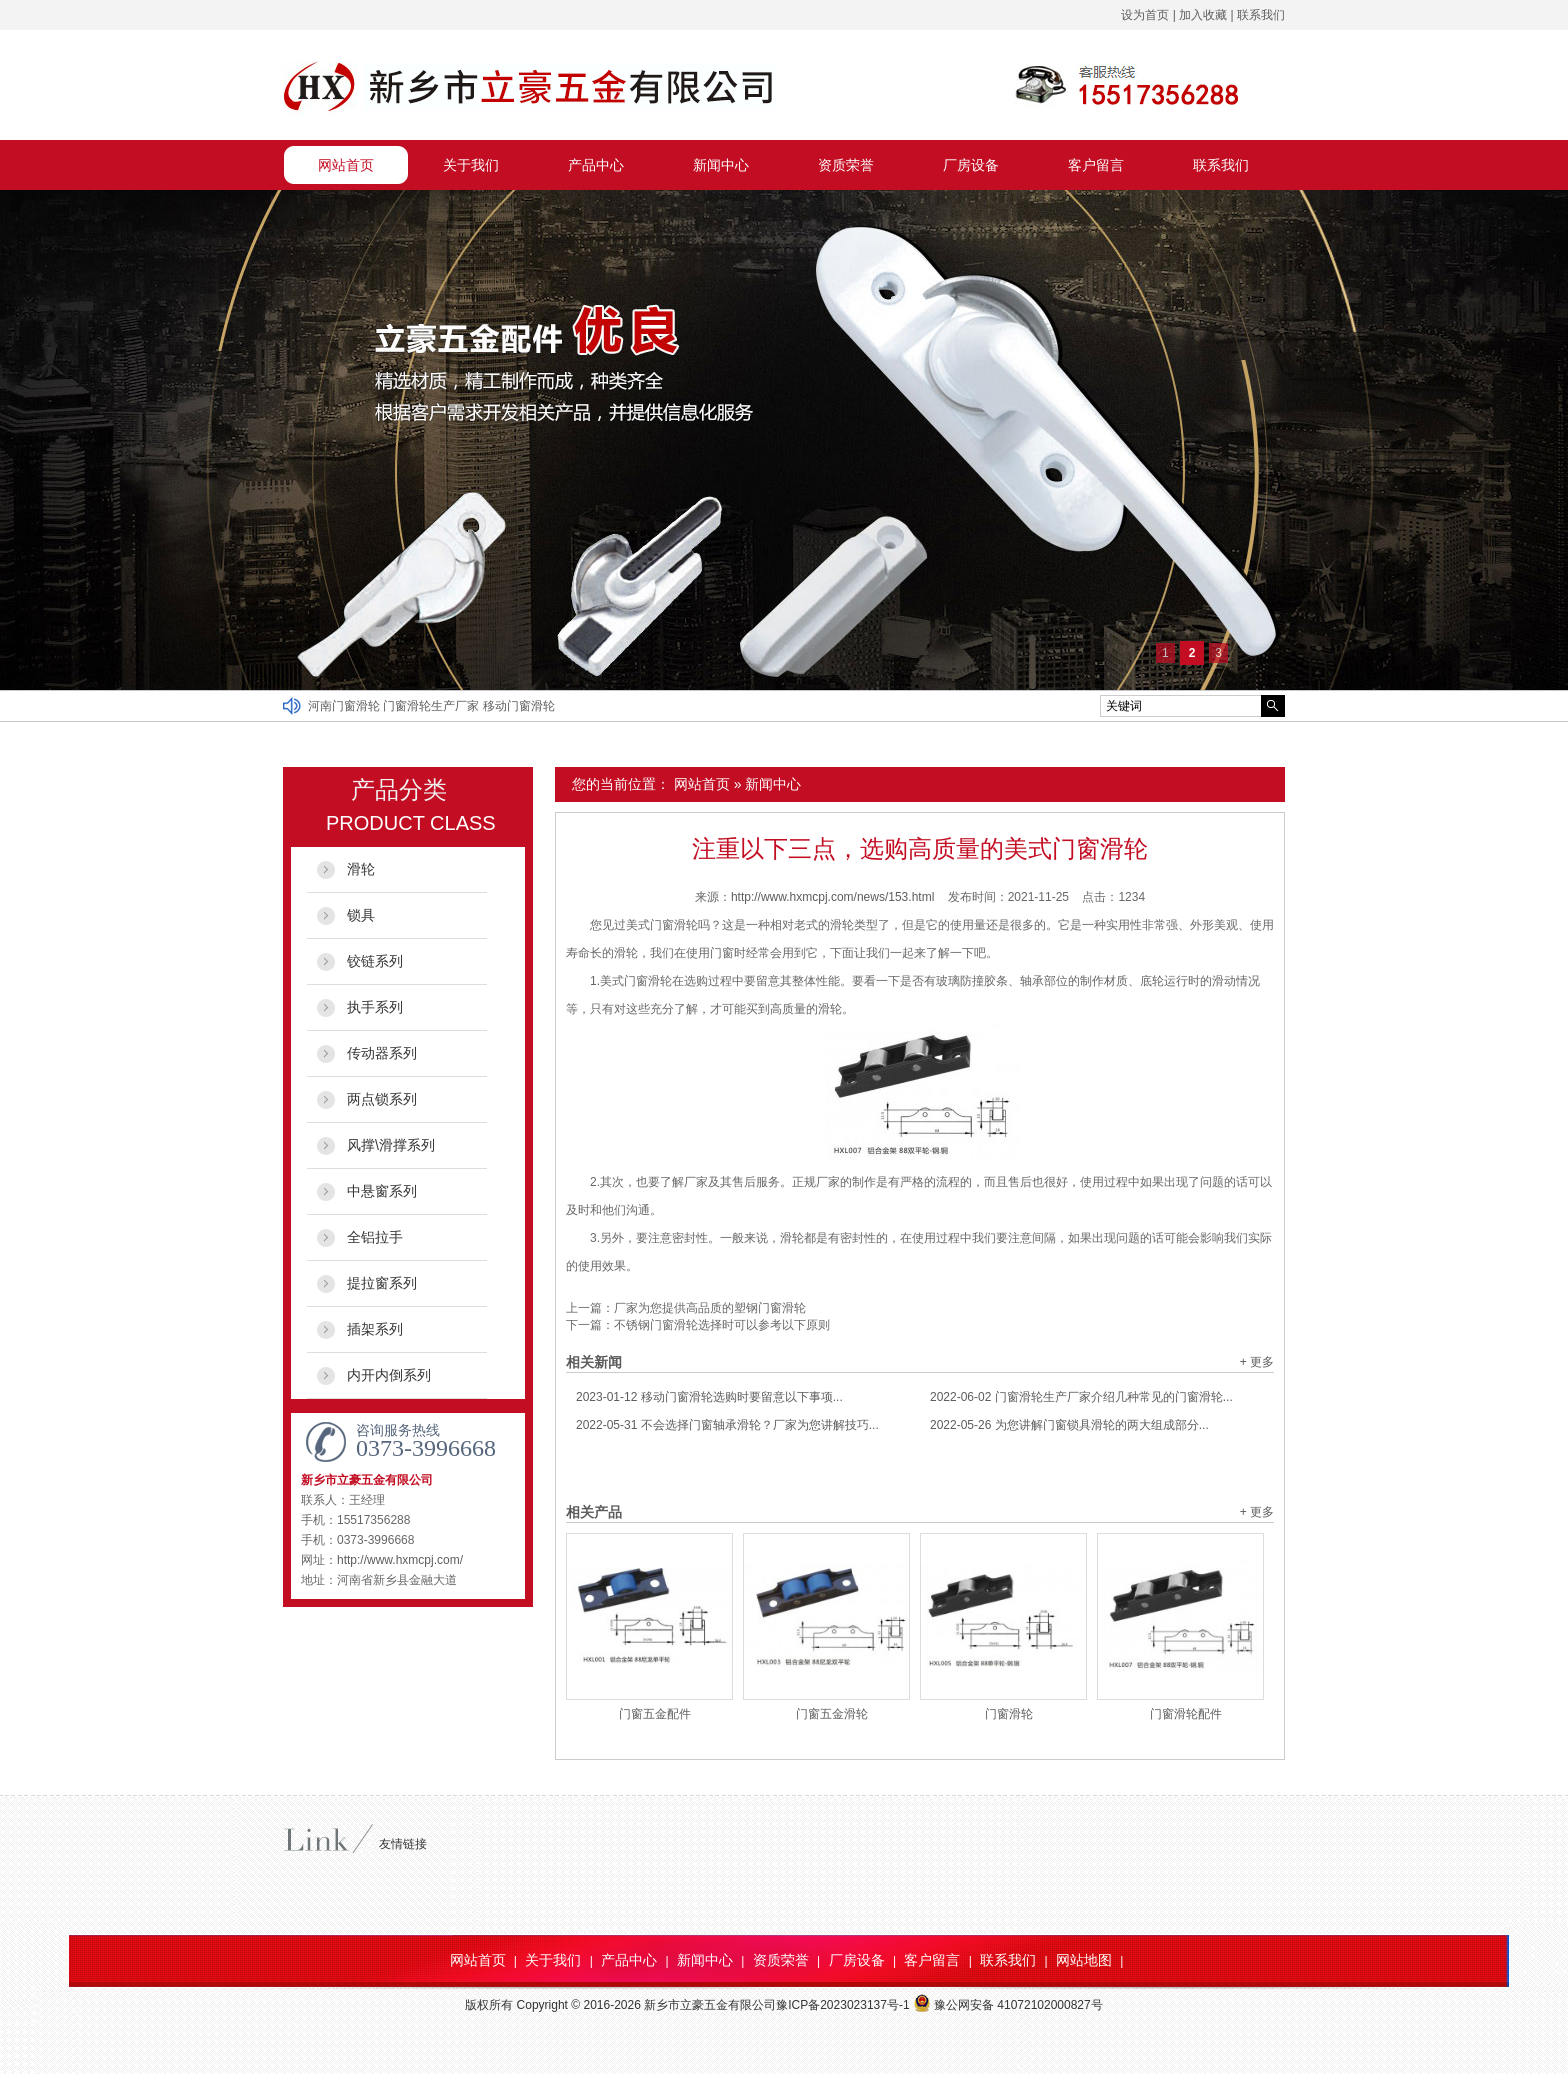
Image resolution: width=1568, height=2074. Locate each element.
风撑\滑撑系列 (391, 1145)
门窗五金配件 (655, 1714)
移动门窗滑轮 (519, 706)
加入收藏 (1203, 15)
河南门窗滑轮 (345, 706)
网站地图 (1084, 1960)
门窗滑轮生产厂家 (432, 706)
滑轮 (361, 869)
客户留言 (1096, 165)
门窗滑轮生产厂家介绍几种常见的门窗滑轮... (1081, 1397)
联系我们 (1261, 15)
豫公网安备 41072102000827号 (1008, 2005)
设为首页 (1145, 15)
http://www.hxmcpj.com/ (400, 1560)
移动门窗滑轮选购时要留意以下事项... (709, 1397)
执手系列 (375, 1007)
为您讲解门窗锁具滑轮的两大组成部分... (1069, 1425)
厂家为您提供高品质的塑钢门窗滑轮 (710, 1308)
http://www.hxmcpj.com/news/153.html (832, 897)
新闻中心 (721, 165)
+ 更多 (1257, 1362)
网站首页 (346, 165)
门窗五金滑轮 (832, 1714)
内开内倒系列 (389, 1375)
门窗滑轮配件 (1186, 1714)
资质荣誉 (846, 165)
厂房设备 (971, 165)
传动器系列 (382, 1053)
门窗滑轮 (1009, 1714)
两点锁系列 (382, 1099)
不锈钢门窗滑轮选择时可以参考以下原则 (722, 1325)
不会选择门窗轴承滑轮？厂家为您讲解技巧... (727, 1425)
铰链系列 (375, 961)
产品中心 (596, 165)
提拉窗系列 (382, 1283)
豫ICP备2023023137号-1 (842, 2005)
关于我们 (471, 165)
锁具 (361, 915)
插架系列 (375, 1329)
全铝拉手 (375, 1237)
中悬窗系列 (382, 1191)
